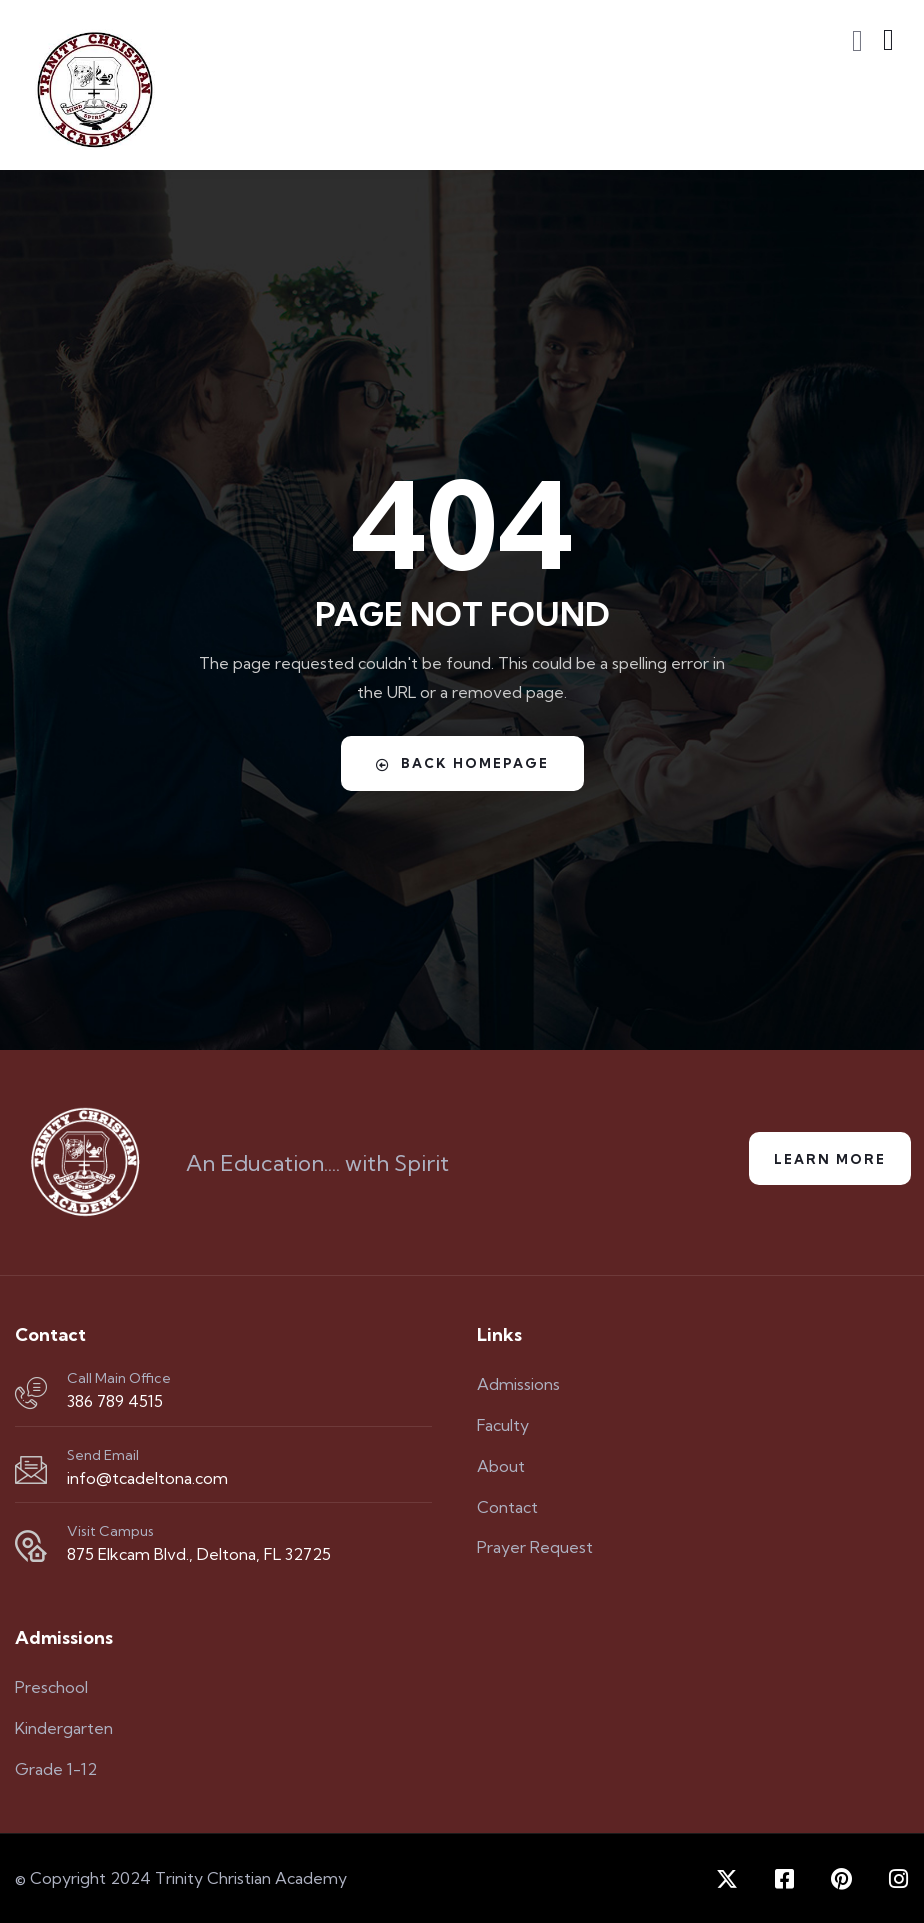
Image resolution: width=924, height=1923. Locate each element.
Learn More (830, 1159)
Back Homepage (462, 763)
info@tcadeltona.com (147, 1478)
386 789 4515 (115, 1401)
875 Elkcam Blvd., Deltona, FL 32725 (199, 1554)
